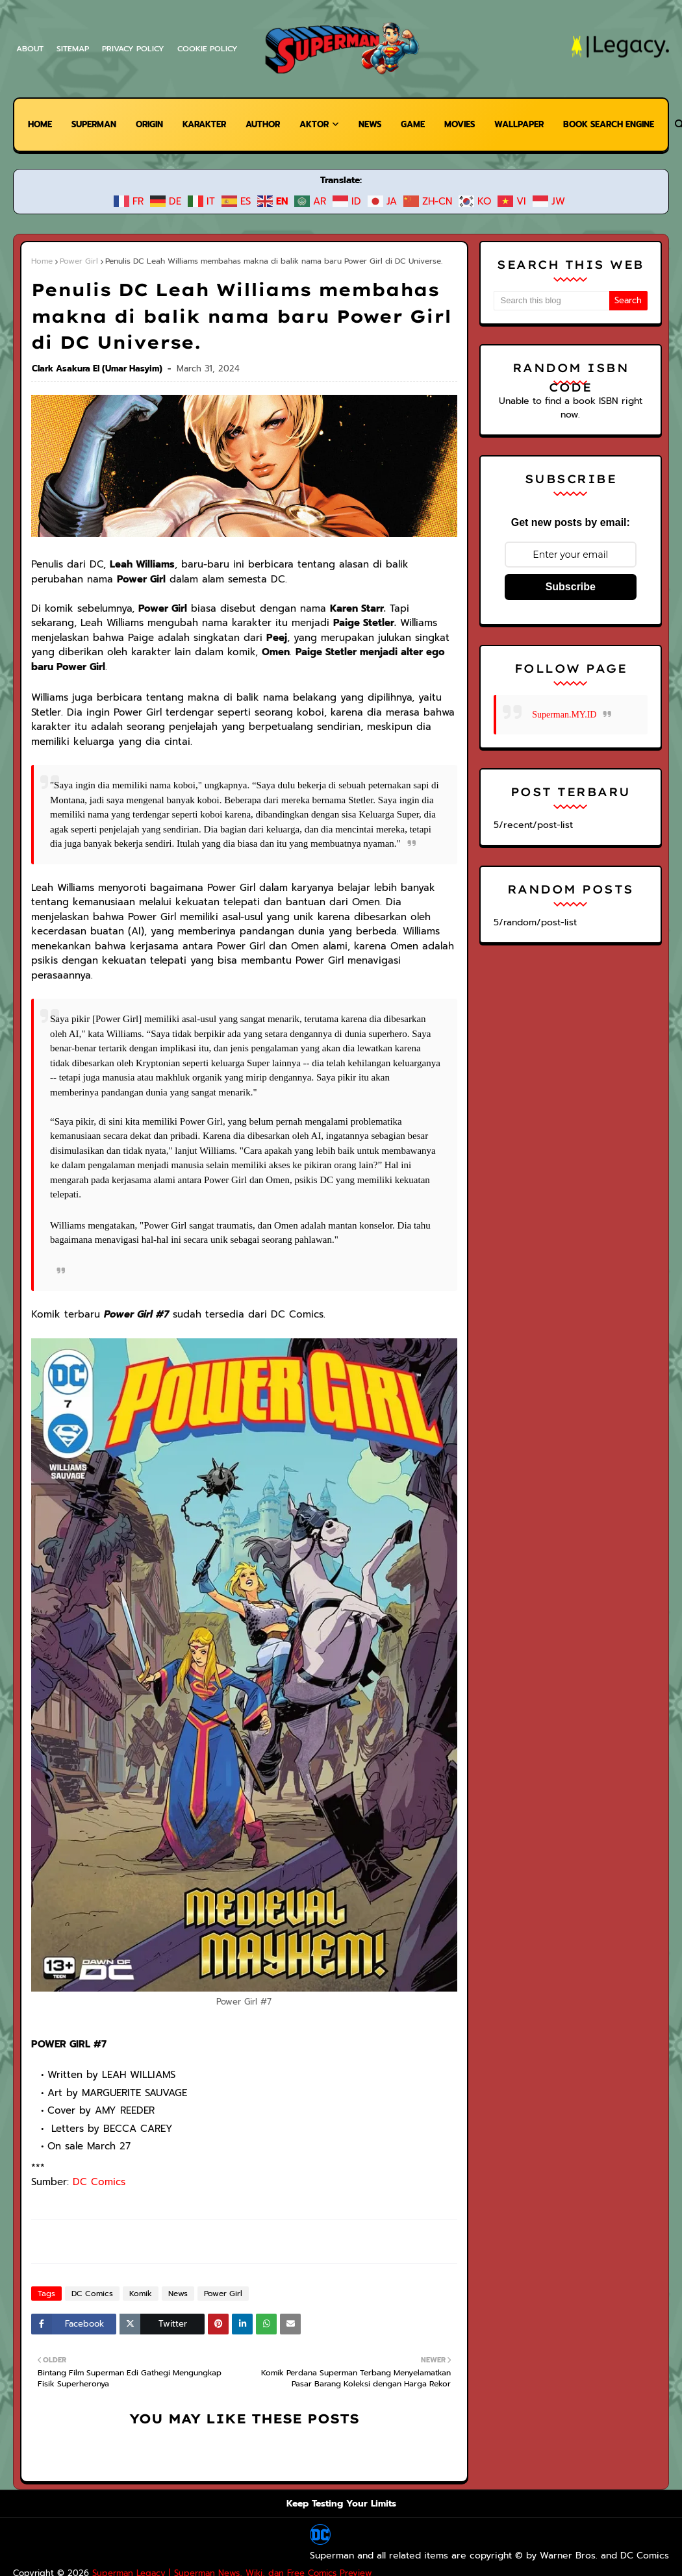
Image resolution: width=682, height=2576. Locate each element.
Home (41, 261)
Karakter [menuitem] (210, 124)
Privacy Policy (135, 48)
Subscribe (571, 573)
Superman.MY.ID (564, 701)
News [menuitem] (381, 124)
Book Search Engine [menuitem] (73, 176)
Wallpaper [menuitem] (537, 124)
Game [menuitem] (425, 124)
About (29, 48)
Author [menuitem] (271, 124)
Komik (136, 2222)
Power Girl (77, 261)
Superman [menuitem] (93, 124)
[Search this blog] (551, 300)
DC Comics (95, 2110)
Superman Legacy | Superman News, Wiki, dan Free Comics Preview (211, 2464)
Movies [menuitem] (474, 124)
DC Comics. (315, 2486)
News (173, 2222)
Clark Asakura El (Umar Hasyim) (97, 342)
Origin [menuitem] (151, 124)
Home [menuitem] (36, 124)
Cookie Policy (211, 48)
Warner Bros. (256, 2486)
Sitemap (73, 48)
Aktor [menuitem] (323, 124)
